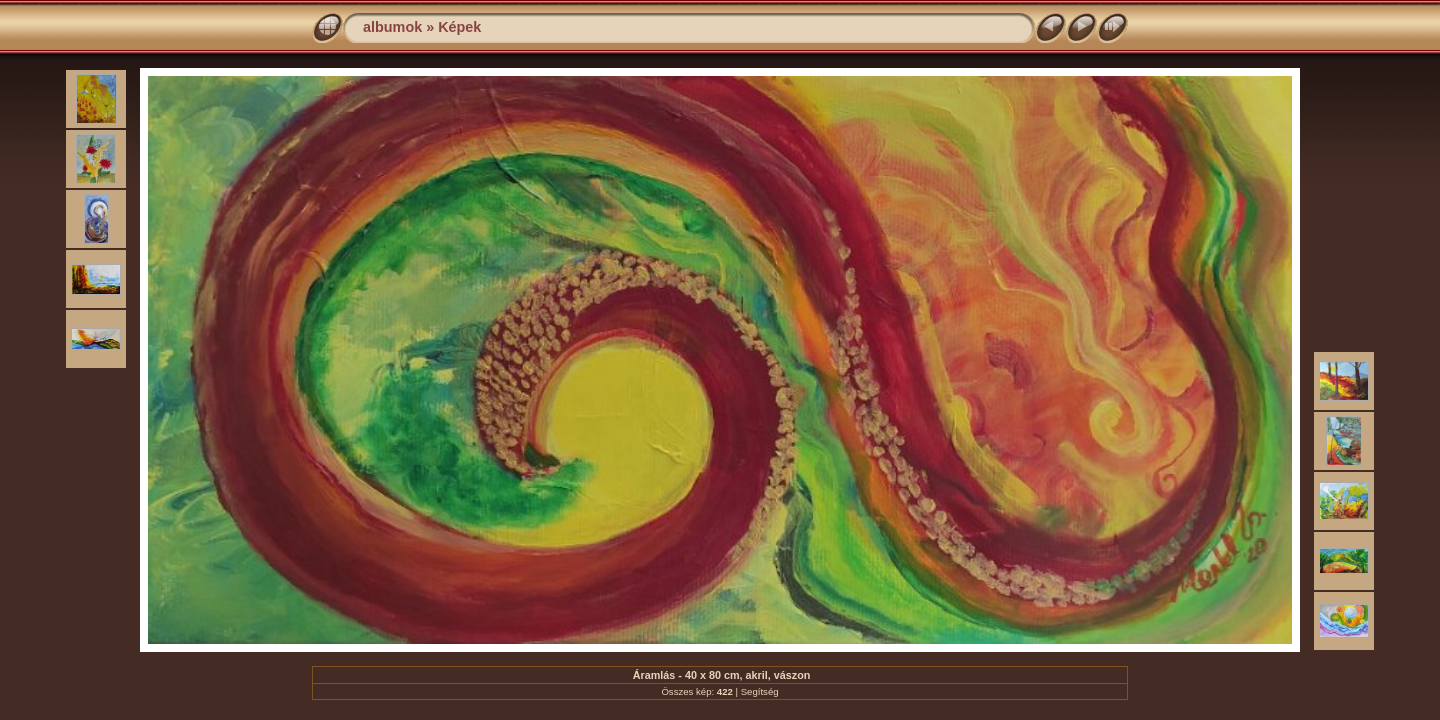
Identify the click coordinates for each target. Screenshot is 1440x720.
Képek (459, 27)
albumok (392, 27)
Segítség (760, 691)
